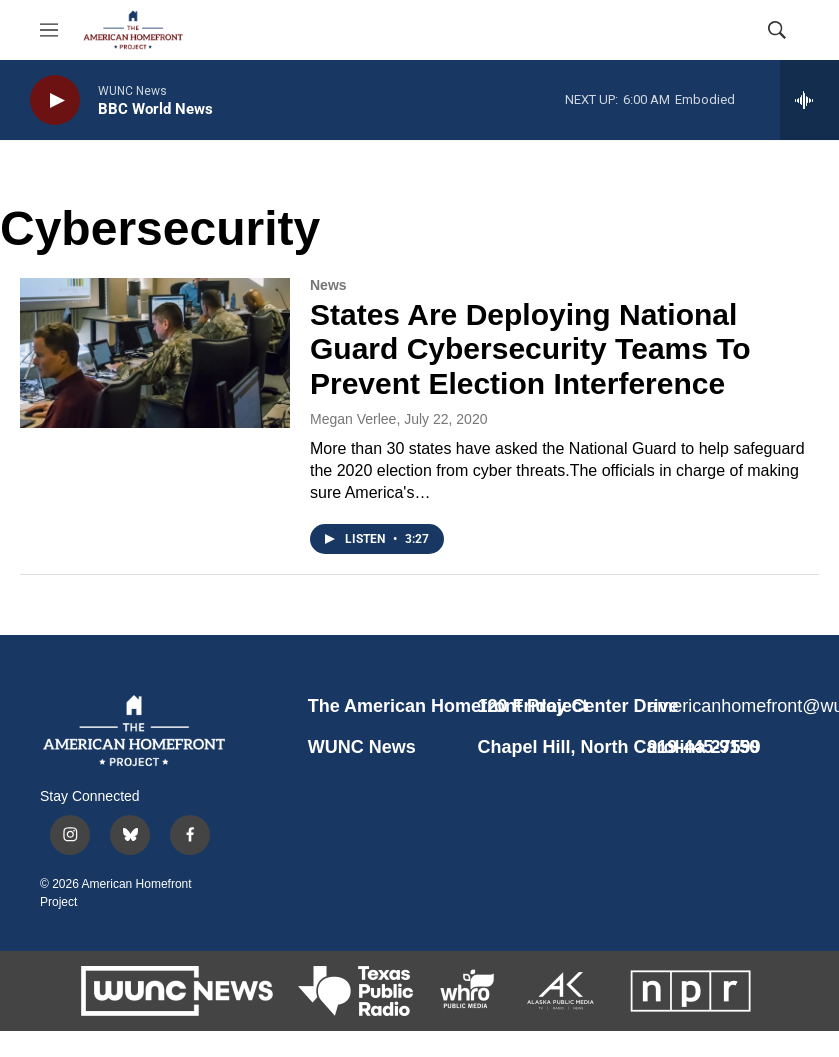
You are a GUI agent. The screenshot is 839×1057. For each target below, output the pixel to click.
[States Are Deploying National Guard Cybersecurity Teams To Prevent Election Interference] (155, 353)
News (328, 285)
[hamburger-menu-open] (49, 30)
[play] (55, 100)
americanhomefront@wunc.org (723, 706)
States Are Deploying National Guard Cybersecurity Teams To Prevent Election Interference (530, 349)
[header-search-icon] (777, 30)
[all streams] (809, 100)
